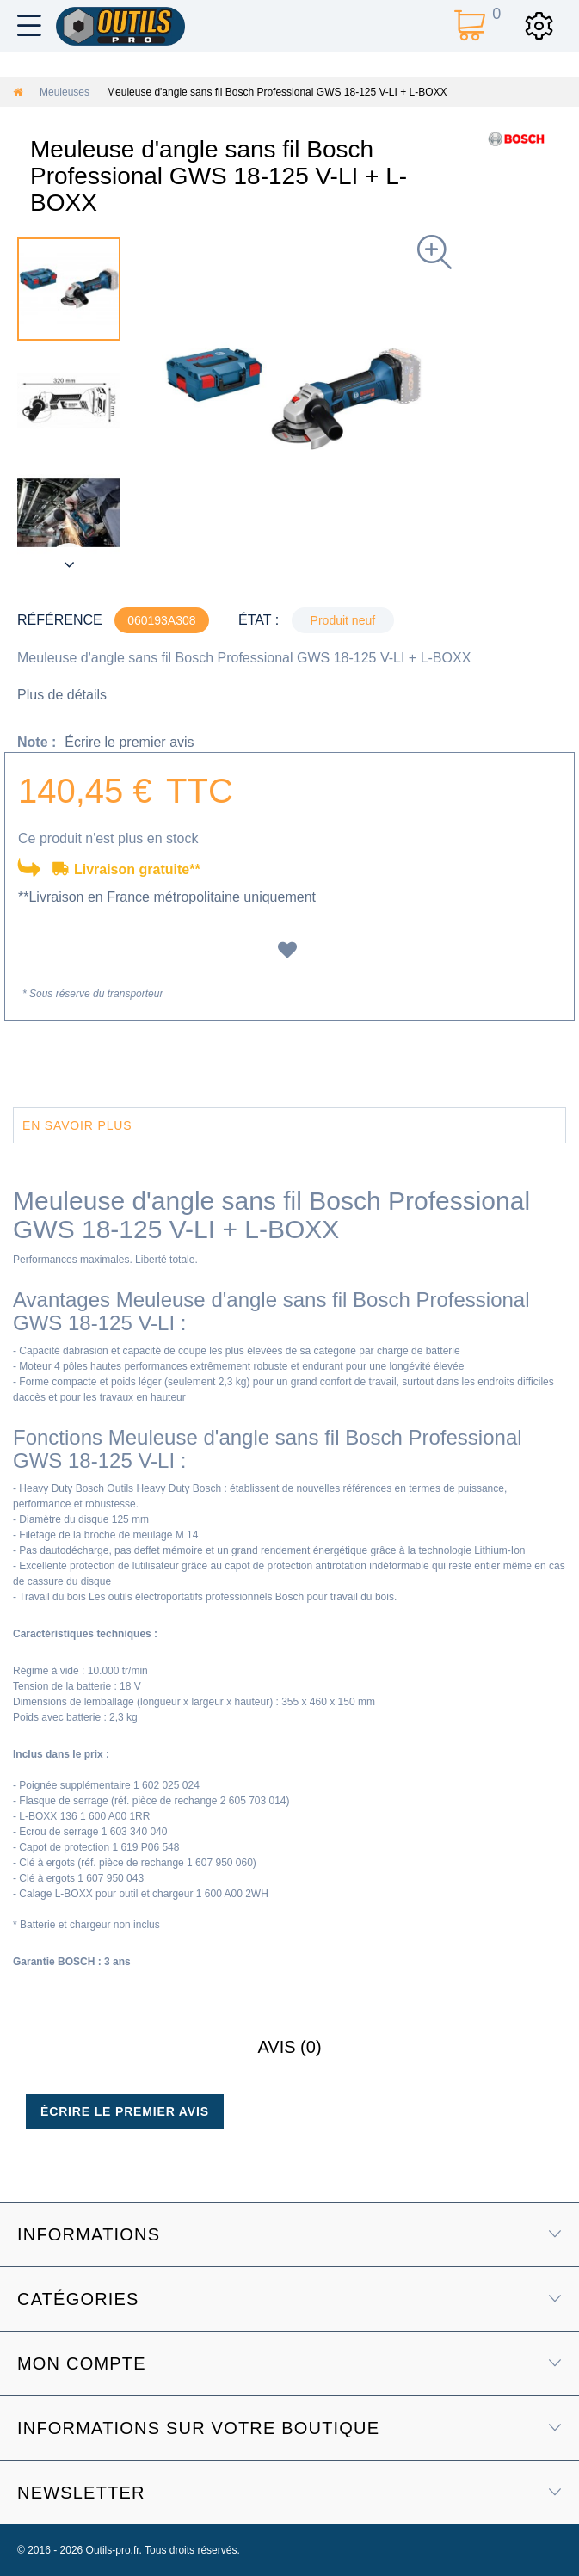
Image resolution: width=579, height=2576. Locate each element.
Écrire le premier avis (129, 742)
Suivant (68, 564)
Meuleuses (64, 92)
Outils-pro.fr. (114, 2550)
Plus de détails (62, 694)
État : (258, 620)
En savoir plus (77, 1125)
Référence (59, 620)
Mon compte (81, 2363)
